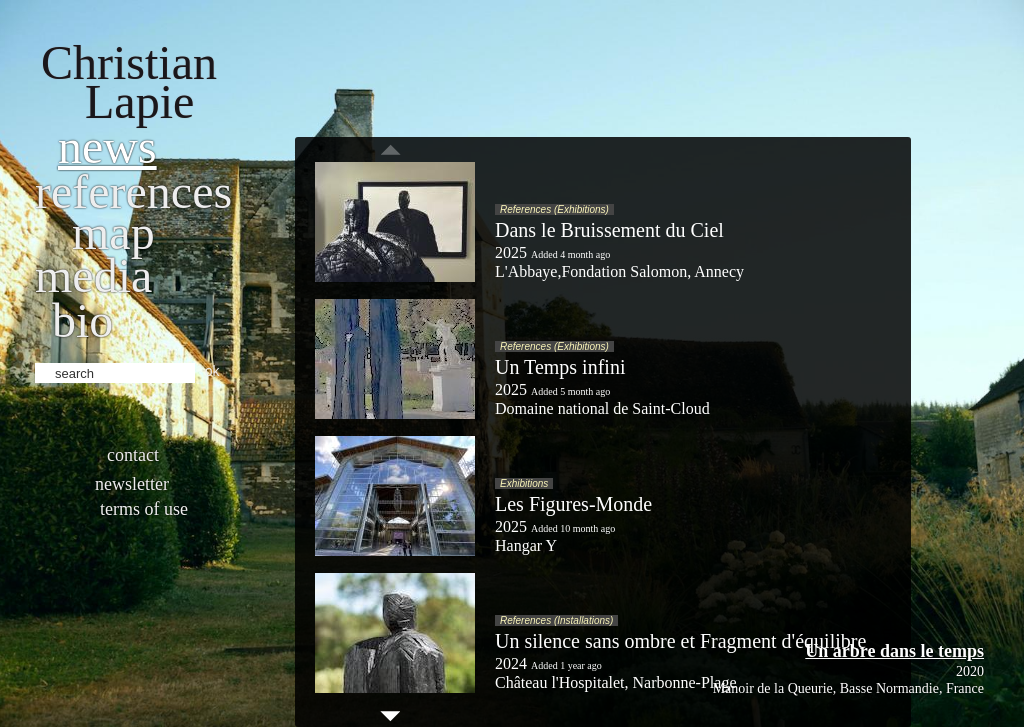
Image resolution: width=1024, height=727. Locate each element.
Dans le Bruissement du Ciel (609, 230)
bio (82, 320)
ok (212, 371)
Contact (133, 455)
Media (93, 275)
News (107, 146)
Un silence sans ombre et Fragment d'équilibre (680, 641)
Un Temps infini (560, 367)
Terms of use (144, 509)
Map (113, 232)
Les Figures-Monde (573, 504)
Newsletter (132, 484)
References (133, 191)
